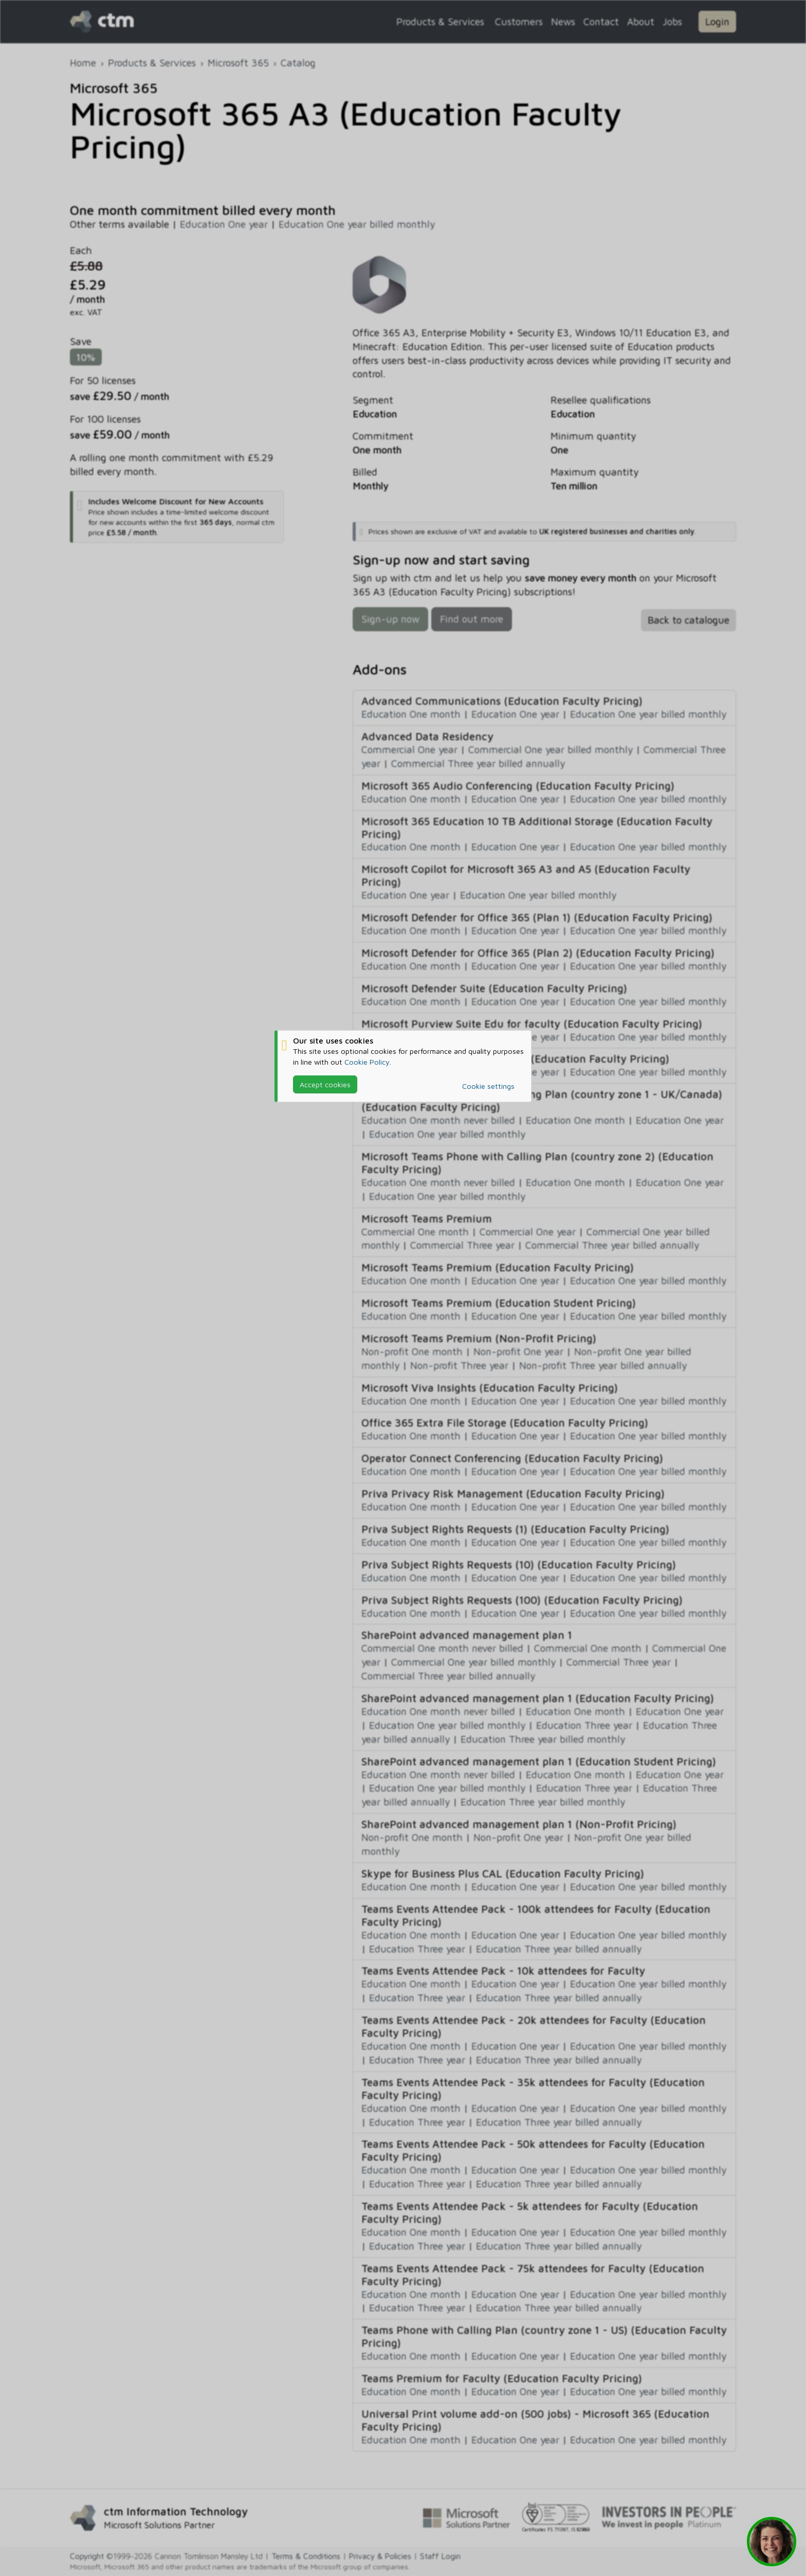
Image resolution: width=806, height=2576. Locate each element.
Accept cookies (325, 1084)
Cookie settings (488, 1086)
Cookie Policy (367, 1061)
